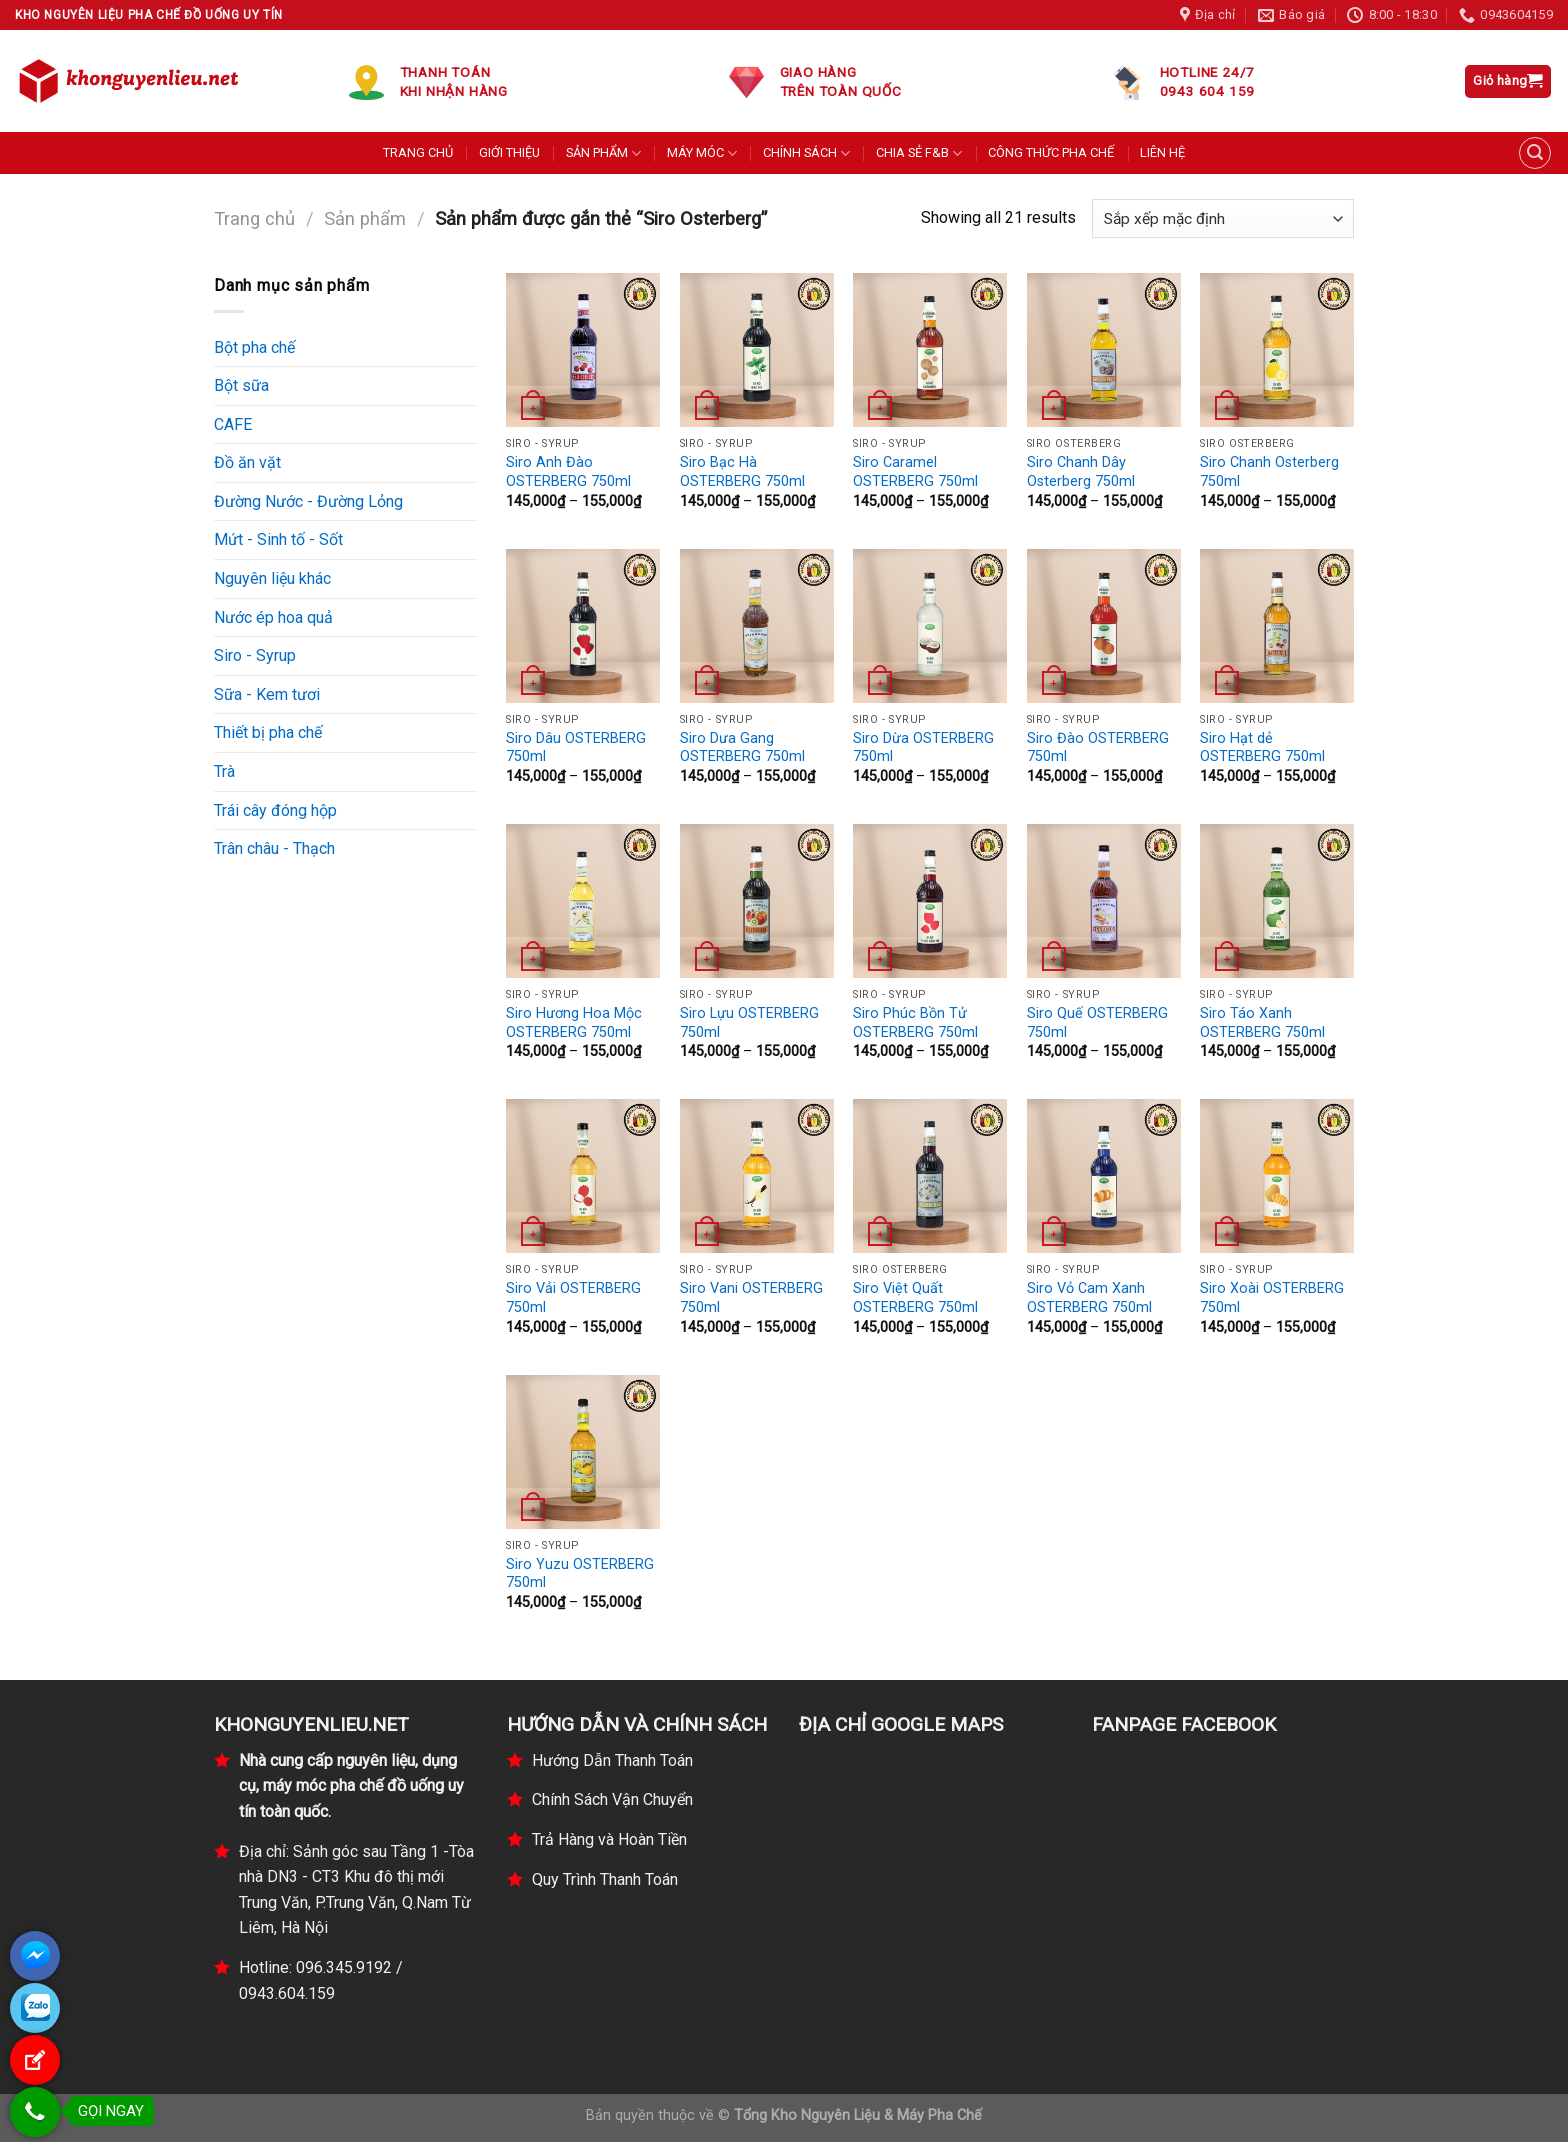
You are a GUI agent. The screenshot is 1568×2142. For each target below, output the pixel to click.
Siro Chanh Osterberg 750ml (1269, 472)
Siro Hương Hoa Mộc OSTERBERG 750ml (574, 1023)
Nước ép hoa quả (273, 617)
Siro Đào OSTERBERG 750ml (1098, 748)
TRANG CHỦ (418, 152)
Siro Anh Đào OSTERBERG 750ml (568, 472)
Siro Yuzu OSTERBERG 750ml (580, 1574)
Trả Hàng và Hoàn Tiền (609, 1839)
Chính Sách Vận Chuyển (612, 1799)
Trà (224, 771)
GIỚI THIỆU (509, 152)
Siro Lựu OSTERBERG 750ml (749, 1023)
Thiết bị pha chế (268, 732)
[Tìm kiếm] (1535, 153)
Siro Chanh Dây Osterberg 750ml (1081, 472)
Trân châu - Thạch (274, 848)
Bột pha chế (254, 347)
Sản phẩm (365, 218)
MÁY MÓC (702, 153)
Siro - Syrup (255, 655)
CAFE (233, 424)
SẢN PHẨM (603, 153)
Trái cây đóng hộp (275, 810)
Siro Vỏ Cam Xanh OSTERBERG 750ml (1089, 1298)
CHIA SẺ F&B (919, 153)
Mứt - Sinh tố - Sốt (278, 539)
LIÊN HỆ (1162, 152)
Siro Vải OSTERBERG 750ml (573, 1298)
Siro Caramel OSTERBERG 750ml (915, 472)
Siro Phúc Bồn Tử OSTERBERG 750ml (915, 1023)
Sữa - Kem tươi (267, 694)
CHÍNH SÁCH (806, 153)
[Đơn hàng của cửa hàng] (1223, 218)
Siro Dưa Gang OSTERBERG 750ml (742, 748)
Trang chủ (254, 218)
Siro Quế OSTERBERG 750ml (1097, 1023)
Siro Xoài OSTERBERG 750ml (1272, 1298)
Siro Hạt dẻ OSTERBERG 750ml (1262, 748)
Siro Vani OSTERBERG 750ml (751, 1298)
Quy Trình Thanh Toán (605, 1879)
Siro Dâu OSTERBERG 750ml (576, 748)
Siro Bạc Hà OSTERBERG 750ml (742, 472)
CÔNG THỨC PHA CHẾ (1051, 152)
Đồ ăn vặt (247, 462)
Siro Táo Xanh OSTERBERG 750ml (1262, 1023)
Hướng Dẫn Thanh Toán (612, 1760)
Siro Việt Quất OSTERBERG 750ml (915, 1298)
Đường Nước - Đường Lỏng (308, 501)
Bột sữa (241, 385)
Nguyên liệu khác (272, 578)
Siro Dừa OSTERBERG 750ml (923, 748)
